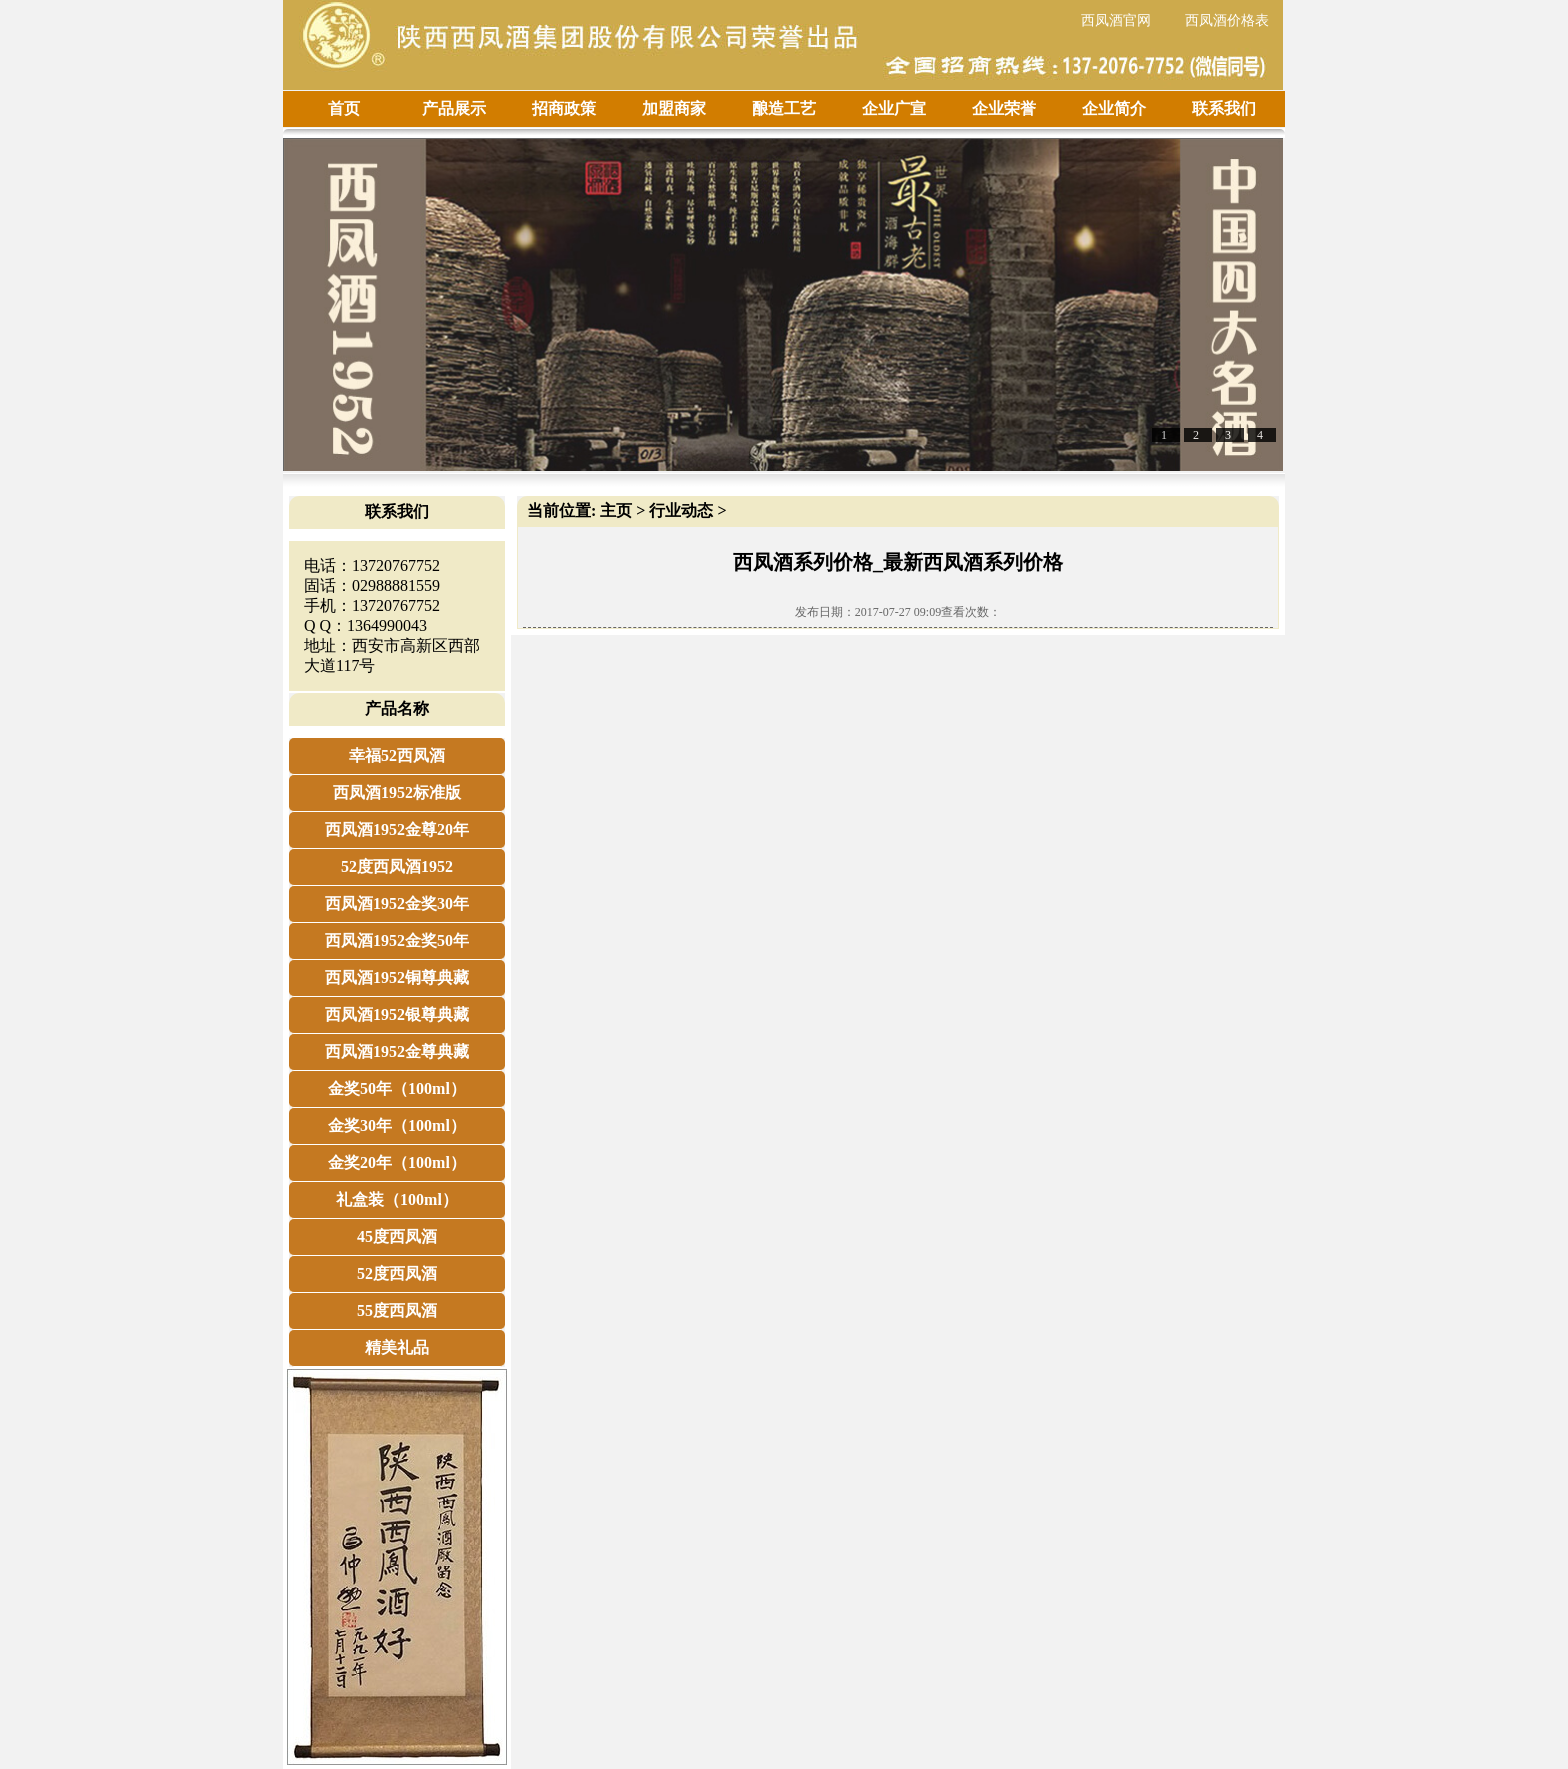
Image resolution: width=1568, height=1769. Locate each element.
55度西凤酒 (397, 1310)
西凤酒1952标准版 (397, 792)
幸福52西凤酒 (397, 755)
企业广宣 (894, 108)
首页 (344, 108)
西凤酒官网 (1116, 20)
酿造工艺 (784, 108)
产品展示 (454, 108)
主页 (616, 510)
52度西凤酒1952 (397, 866)
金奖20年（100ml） (397, 1162)
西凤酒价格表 (1227, 20)
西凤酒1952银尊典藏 (397, 1014)
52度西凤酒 (397, 1273)
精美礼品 (397, 1347)
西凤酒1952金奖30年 (397, 903)
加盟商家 (674, 108)
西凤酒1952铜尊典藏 (397, 977)
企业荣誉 (1004, 108)
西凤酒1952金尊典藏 (397, 1051)
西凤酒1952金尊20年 (397, 829)
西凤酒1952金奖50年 (397, 940)
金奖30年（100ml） (397, 1125)
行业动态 (681, 510)
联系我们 (1224, 108)
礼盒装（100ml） (397, 1199)
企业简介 (1114, 108)
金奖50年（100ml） (397, 1088)
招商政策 (564, 108)
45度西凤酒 (397, 1236)
